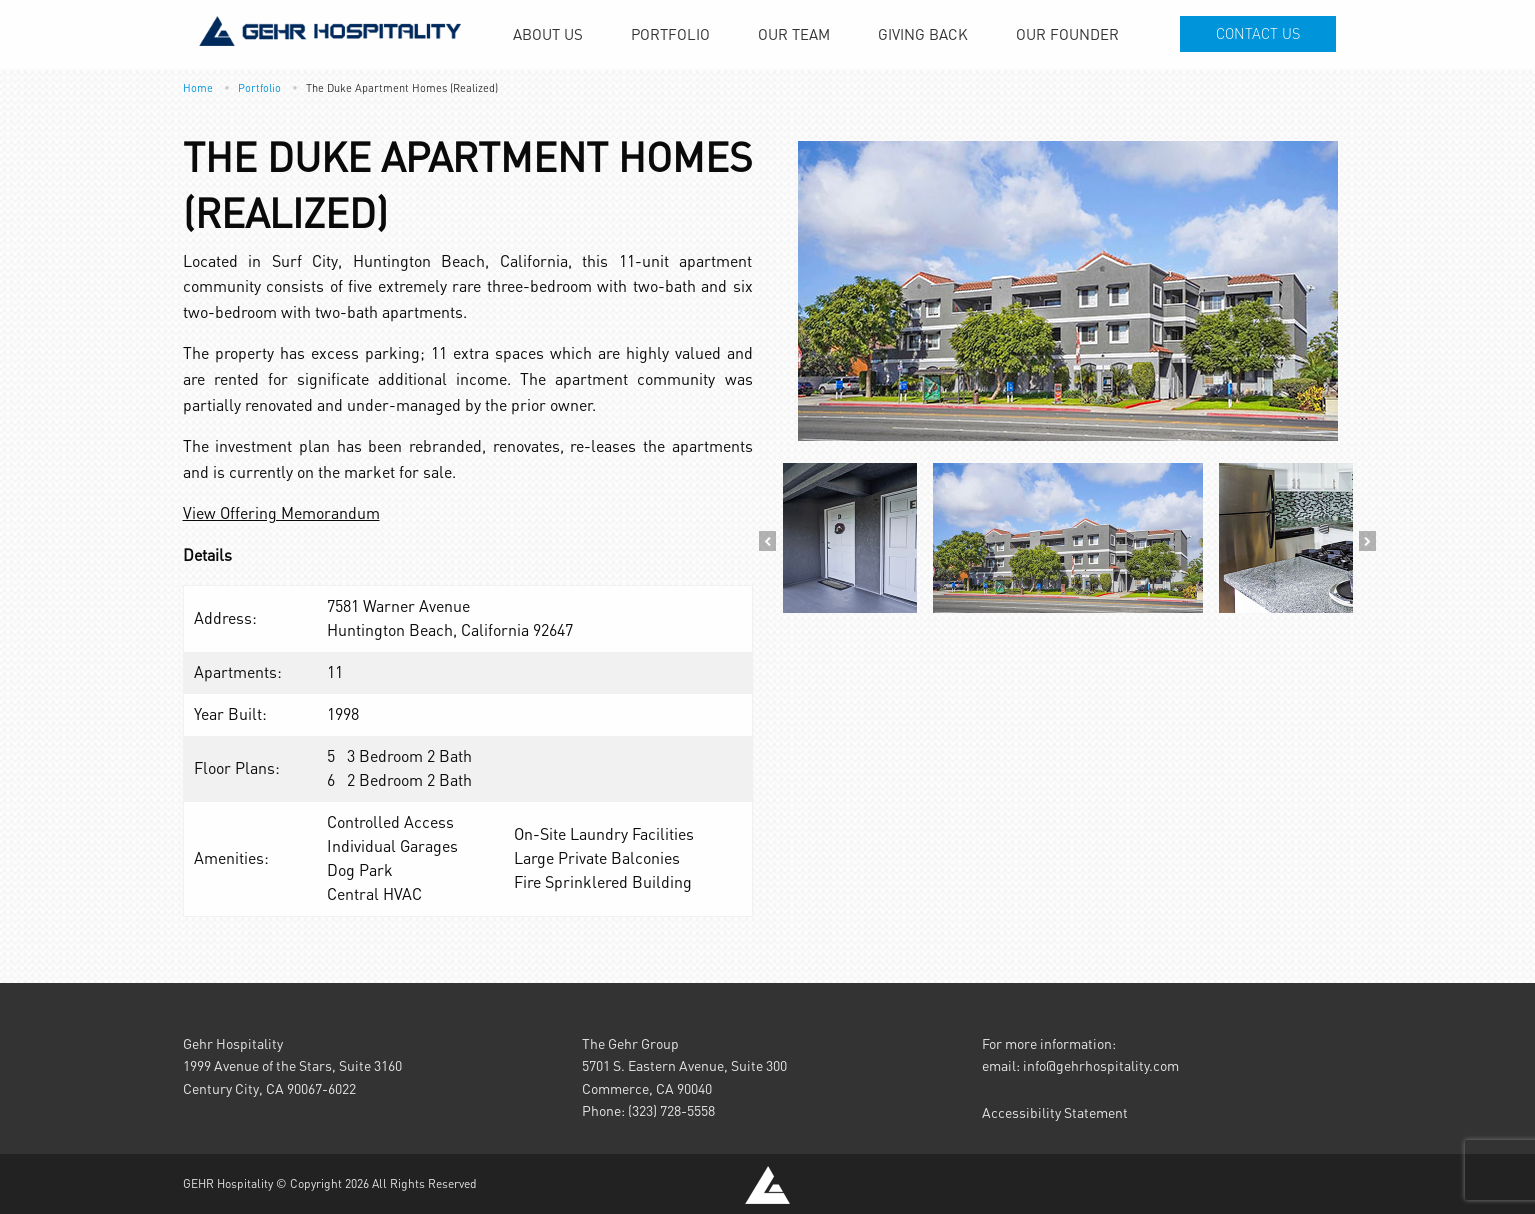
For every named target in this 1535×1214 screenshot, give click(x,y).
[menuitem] (548, 34)
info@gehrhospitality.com (1101, 1065)
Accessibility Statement (1055, 1112)
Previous (768, 541)
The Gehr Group (630, 1043)
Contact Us (1258, 33)
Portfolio (670, 34)
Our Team (794, 34)
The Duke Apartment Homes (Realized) (402, 87)
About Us (548, 34)
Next (1368, 541)
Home (198, 87)
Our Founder (1067, 34)
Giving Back (923, 34)
